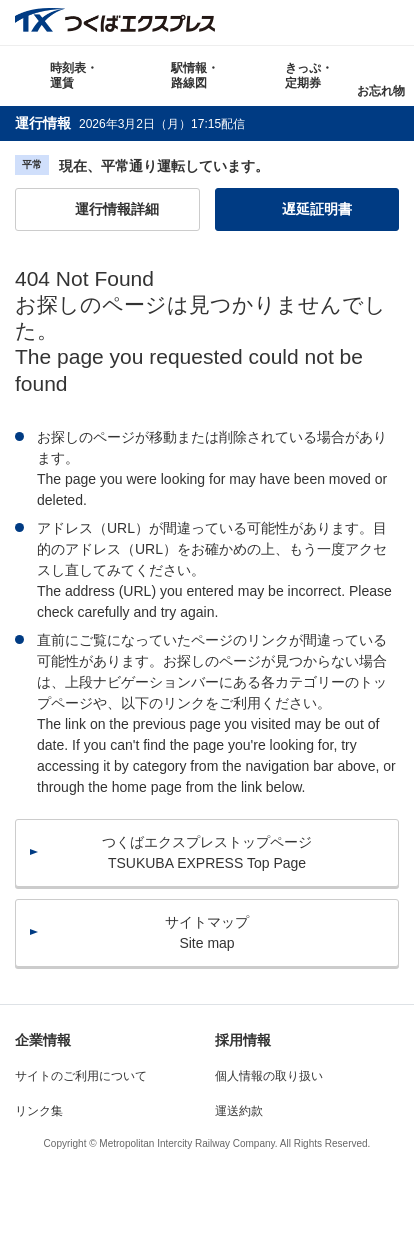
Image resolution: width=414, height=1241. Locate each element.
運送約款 (239, 1111)
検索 (391, 22)
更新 (259, 123)
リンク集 (39, 1111)
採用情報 (243, 1040)
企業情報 (43, 1040)
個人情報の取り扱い (269, 1076)
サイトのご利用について (81, 1076)
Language (346, 22)
